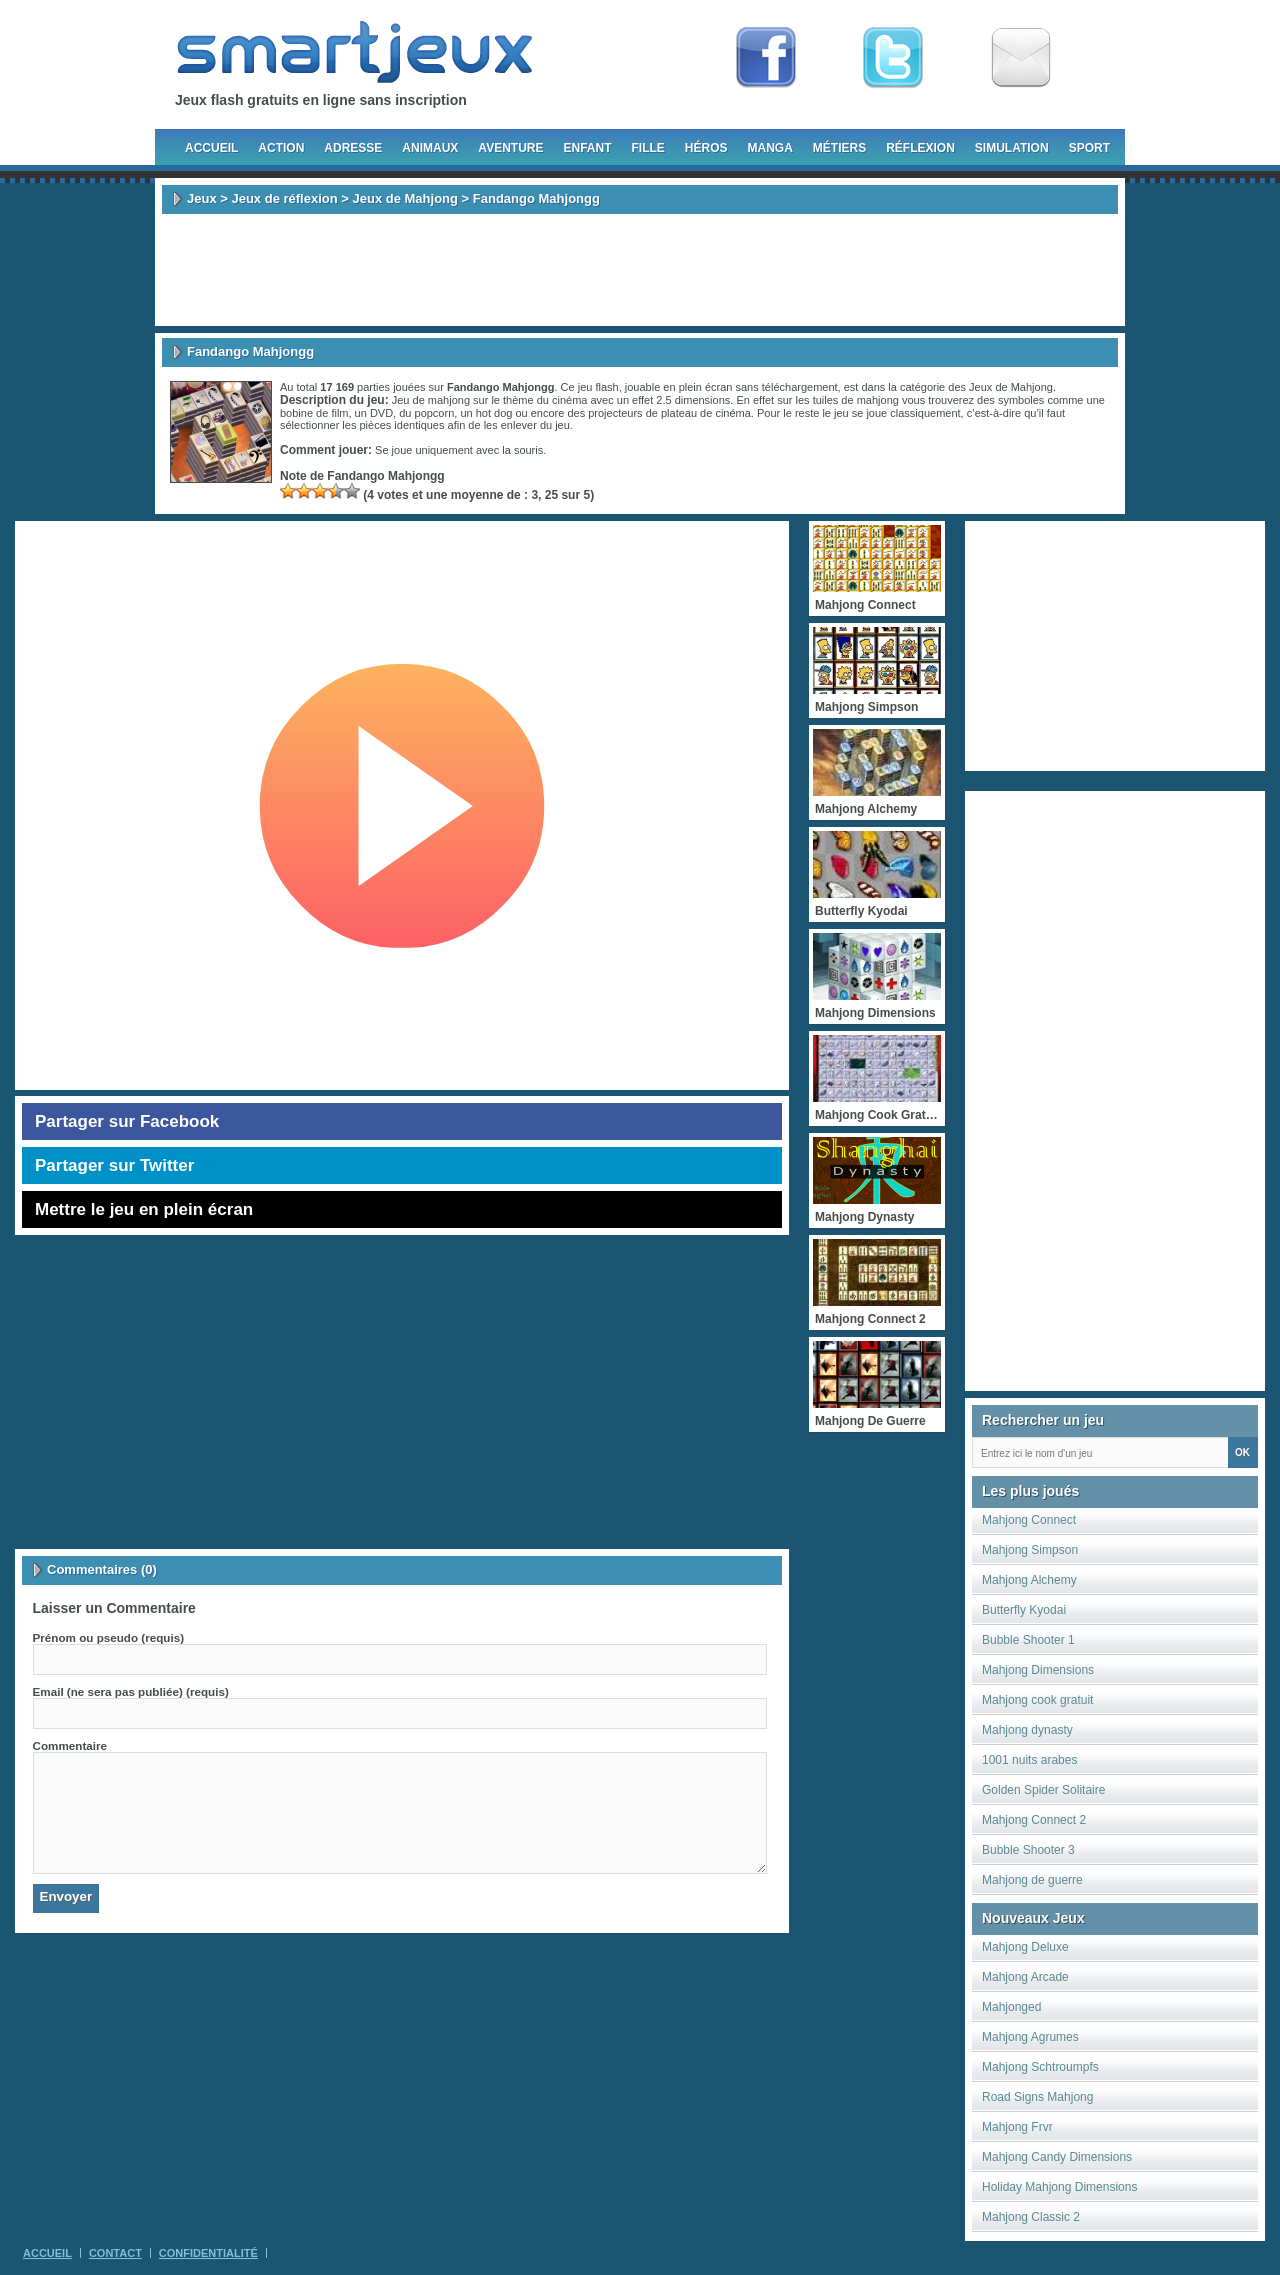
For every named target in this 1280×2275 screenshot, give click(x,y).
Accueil (211, 148)
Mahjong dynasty (1027, 1730)
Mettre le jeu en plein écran (144, 1209)
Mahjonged (1011, 2007)
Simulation (1012, 148)
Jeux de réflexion (284, 198)
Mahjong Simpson (1030, 1550)
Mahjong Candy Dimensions (1057, 2157)
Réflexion (920, 148)
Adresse (353, 148)
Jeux (202, 198)
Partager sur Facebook (127, 1121)
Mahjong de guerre (1032, 1880)
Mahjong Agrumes (1030, 2037)
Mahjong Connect (1029, 1520)
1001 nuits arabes (1029, 1760)
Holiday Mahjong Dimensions (1059, 2187)
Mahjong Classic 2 (1031, 2217)
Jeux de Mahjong (405, 198)
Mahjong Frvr (1017, 2127)
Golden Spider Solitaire (1043, 1790)
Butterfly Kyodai (1024, 1610)
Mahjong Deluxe (1025, 1947)
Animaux (430, 148)
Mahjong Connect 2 (1034, 1820)
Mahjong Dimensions (1038, 1670)
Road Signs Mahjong (1037, 2097)
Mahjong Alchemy (1029, 1580)
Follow (893, 58)
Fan (766, 58)
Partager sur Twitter (114, 1165)
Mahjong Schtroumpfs (1040, 2067)
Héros (706, 148)
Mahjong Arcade (1025, 1977)
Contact (115, 2253)
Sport (1089, 148)
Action (281, 148)
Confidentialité (208, 2253)
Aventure (510, 148)
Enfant (587, 148)
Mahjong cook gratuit (1037, 1700)
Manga (770, 148)
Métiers (839, 148)
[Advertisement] (640, 270)
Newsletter (1021, 58)
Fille (647, 148)
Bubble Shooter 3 (1028, 1850)
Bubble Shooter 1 (1028, 1640)
